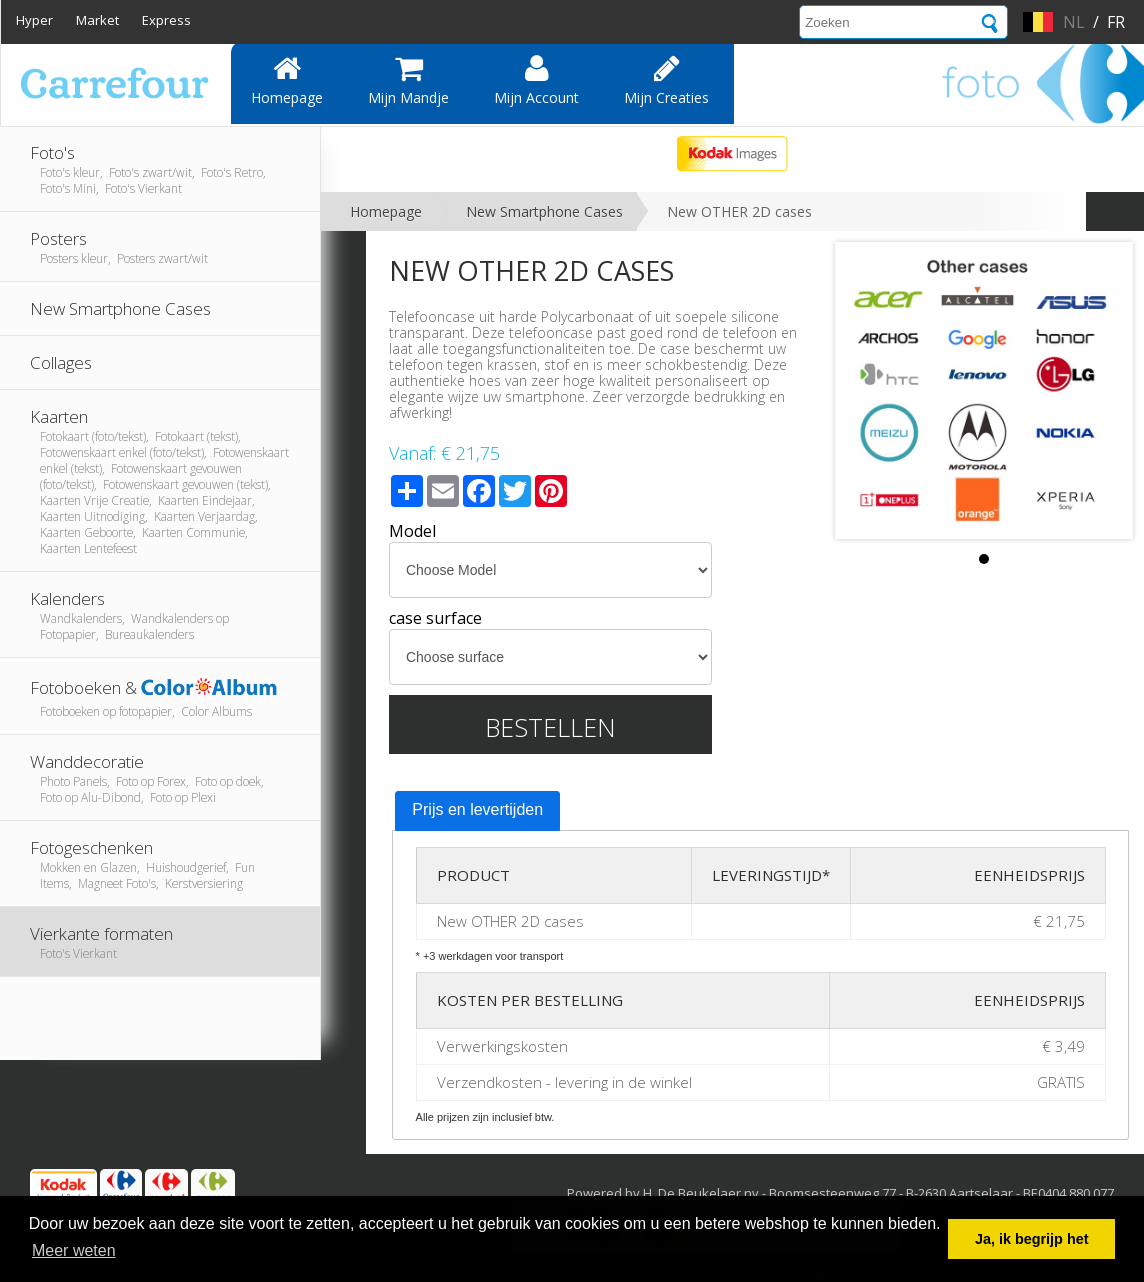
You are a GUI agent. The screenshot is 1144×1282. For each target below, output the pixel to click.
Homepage (287, 80)
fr (1116, 22)
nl (1074, 22)
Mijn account (536, 80)
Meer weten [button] (74, 1250)
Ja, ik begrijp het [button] (1032, 1239)
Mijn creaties (666, 80)
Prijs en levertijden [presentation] (477, 809)
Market (97, 20)
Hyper (34, 20)
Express (166, 20)
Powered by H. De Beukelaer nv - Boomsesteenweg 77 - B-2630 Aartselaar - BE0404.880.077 (840, 1193)
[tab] (477, 811)
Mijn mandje (408, 80)
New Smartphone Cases (544, 211)
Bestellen (550, 727)
